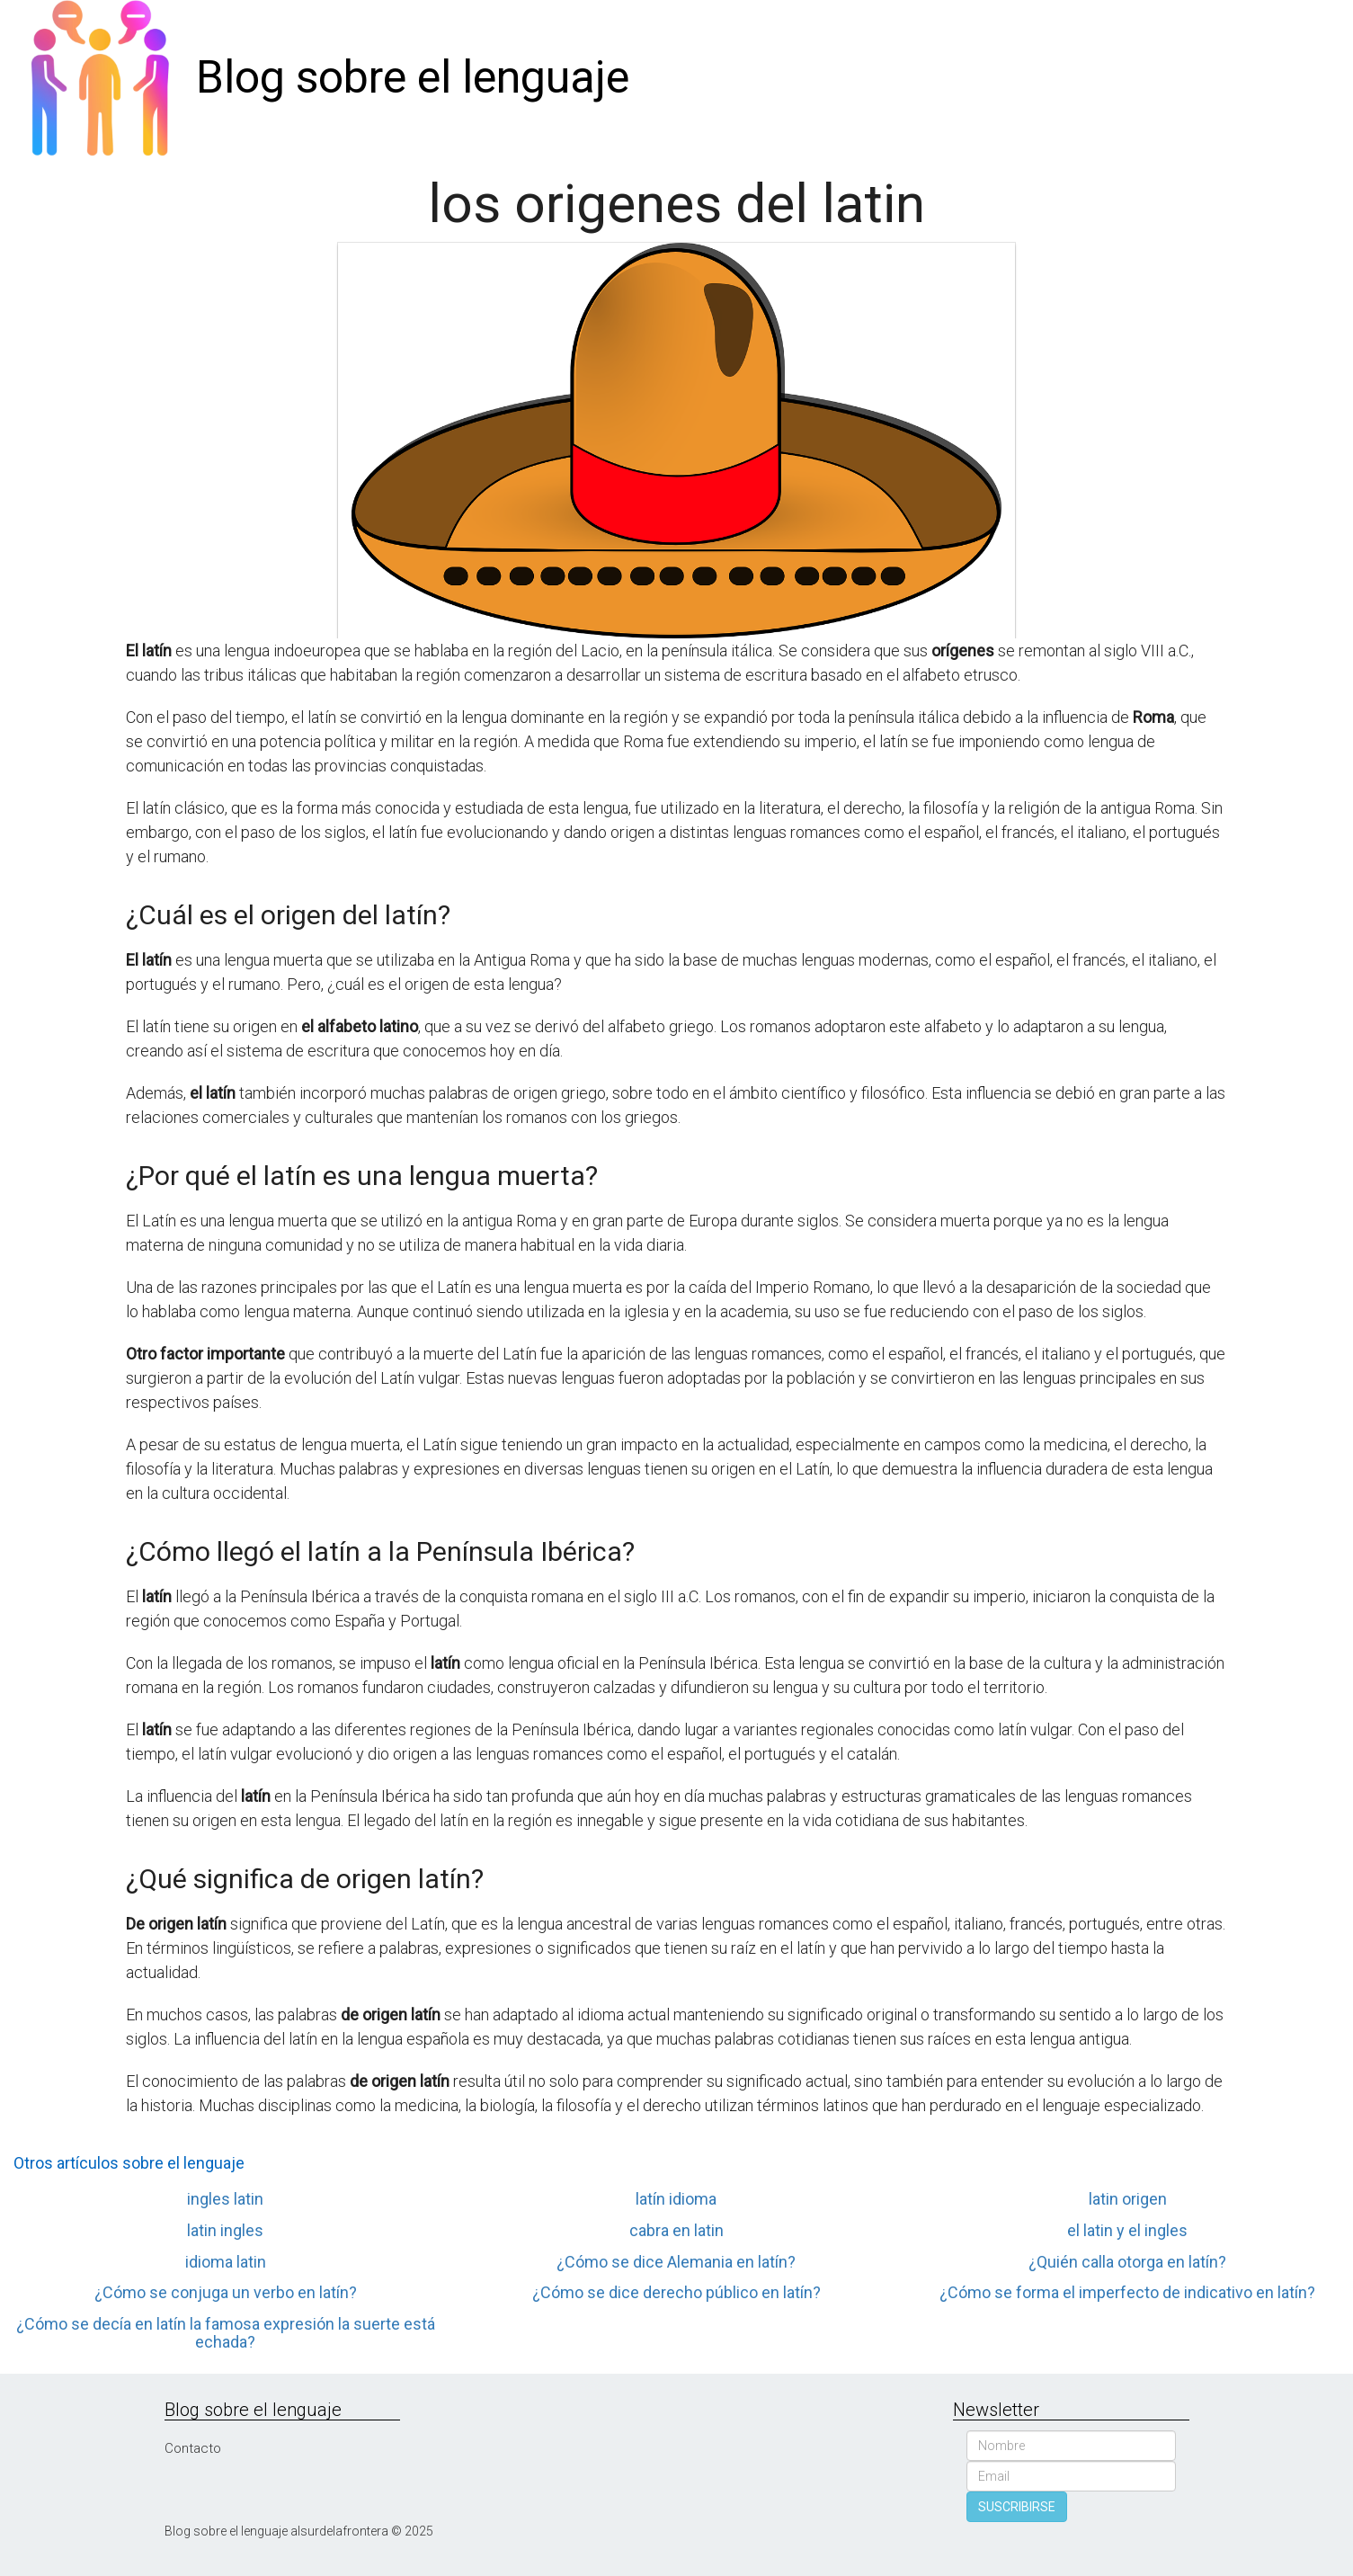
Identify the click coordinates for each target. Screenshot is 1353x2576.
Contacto (193, 2448)
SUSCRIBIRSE (1016, 2507)
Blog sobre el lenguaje (412, 77)
